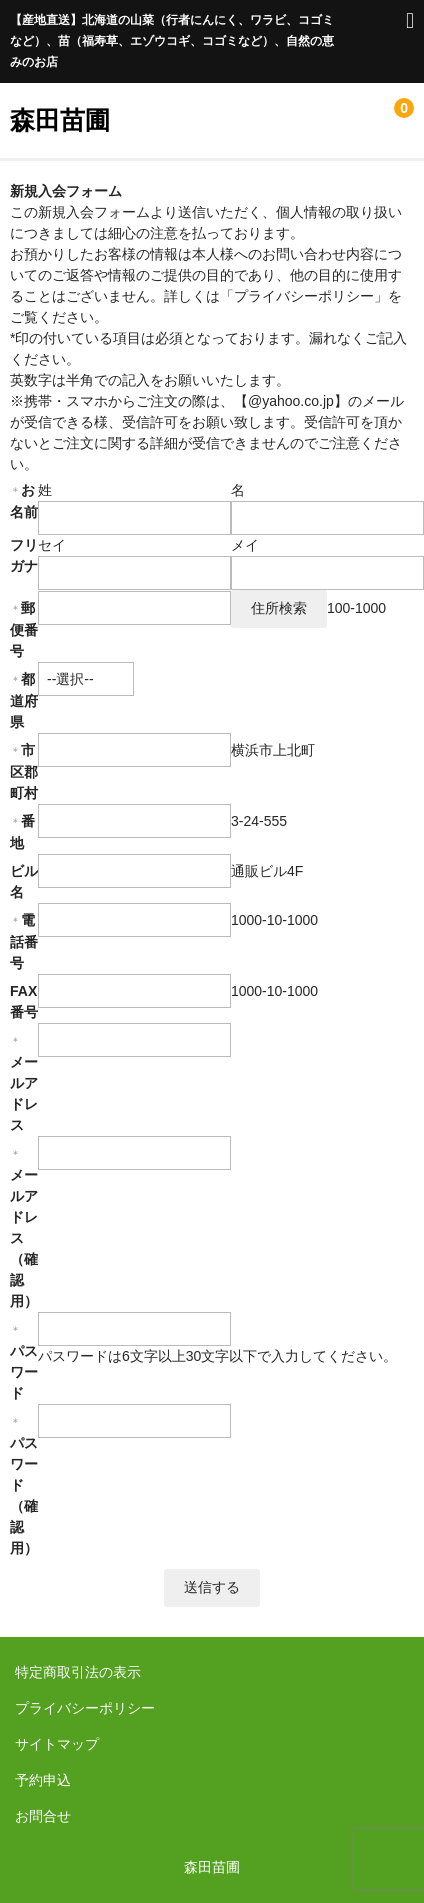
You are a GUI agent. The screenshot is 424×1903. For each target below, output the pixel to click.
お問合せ (43, 1816)
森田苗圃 (60, 120)
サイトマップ (57, 1744)
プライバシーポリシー (85, 1708)
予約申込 (43, 1780)
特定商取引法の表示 (78, 1672)
